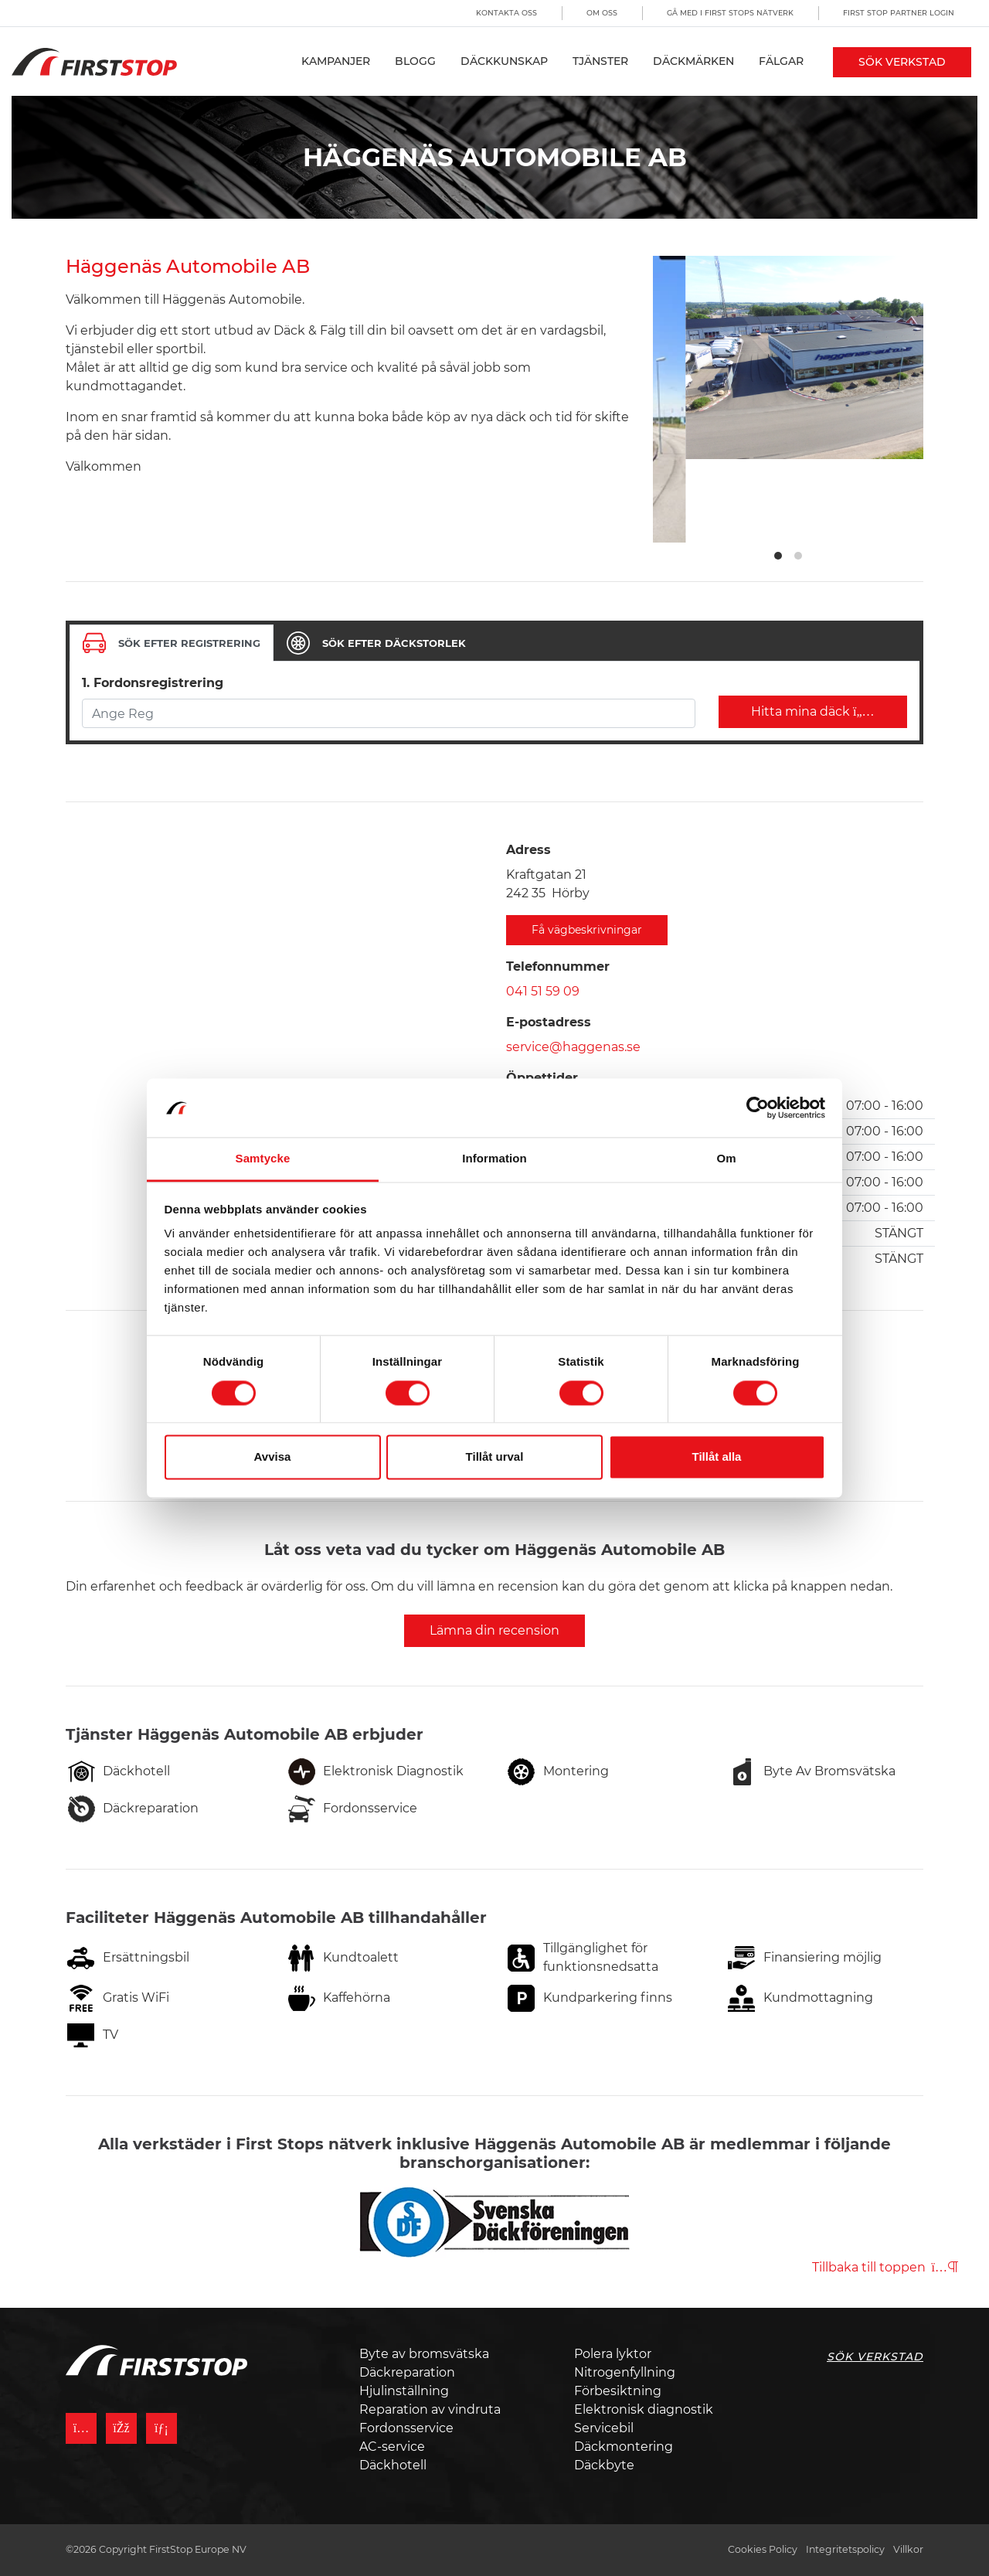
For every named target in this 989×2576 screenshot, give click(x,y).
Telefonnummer (558, 966)
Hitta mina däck (813, 711)
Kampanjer (335, 61)
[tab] (172, 643)
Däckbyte (604, 2465)
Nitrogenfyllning (624, 2372)
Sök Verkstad (902, 62)
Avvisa (272, 1457)
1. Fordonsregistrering (152, 682)
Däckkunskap (504, 61)
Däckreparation (407, 2372)
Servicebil (604, 2428)
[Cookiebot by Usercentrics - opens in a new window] (757, 1107)
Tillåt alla (717, 1457)
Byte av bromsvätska (424, 2353)
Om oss (601, 13)
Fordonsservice (406, 2428)
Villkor (908, 2549)
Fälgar (781, 61)
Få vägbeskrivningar (587, 930)
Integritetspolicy (845, 2549)
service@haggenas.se (573, 1047)
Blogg (415, 61)
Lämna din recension (494, 1630)
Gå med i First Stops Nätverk (730, 13)
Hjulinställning (404, 2391)
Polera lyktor (612, 2353)
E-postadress (548, 1022)
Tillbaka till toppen (885, 2267)
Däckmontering (623, 2446)
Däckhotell (393, 2465)
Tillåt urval (495, 1457)
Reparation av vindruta (430, 2409)
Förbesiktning (617, 2391)
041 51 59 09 (542, 991)
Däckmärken (693, 61)
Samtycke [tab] (263, 1158)
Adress (528, 849)
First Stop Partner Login (898, 13)
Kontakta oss (506, 13)
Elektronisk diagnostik (643, 2409)
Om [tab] (726, 1158)
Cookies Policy (762, 2549)
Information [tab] (494, 1158)
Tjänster (600, 61)
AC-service (392, 2446)
